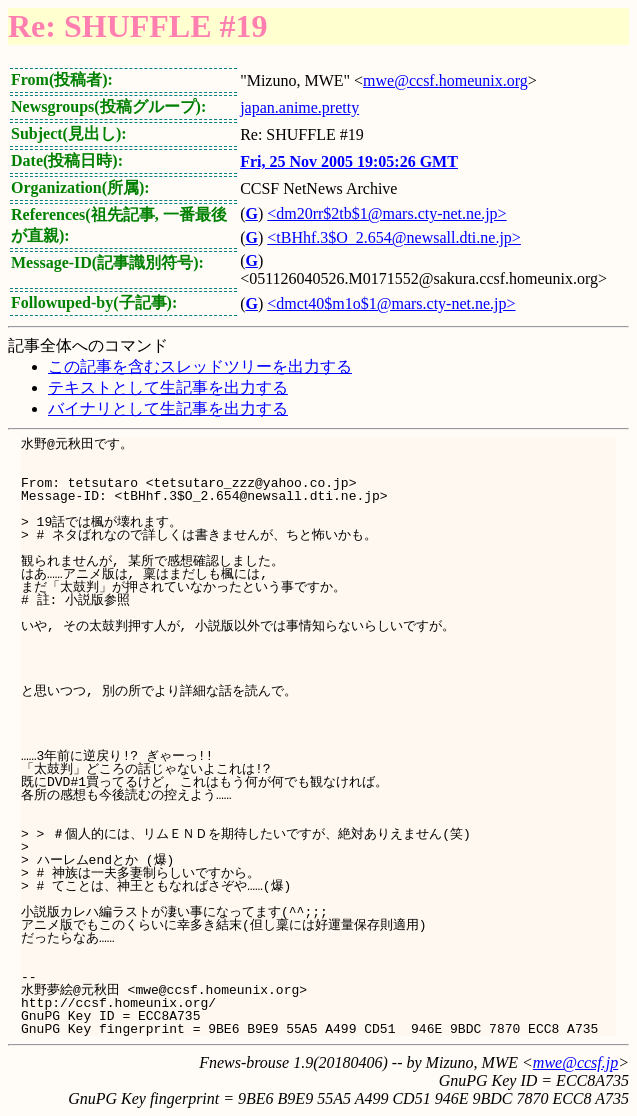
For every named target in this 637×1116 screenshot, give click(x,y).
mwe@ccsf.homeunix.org (445, 80)
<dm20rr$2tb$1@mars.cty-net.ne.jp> (386, 213)
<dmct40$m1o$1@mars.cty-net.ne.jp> (391, 303)
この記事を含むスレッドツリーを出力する (200, 366)
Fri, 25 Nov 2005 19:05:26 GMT (349, 161)
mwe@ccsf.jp (575, 1062)
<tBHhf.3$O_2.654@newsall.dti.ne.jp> (394, 237)
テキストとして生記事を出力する (168, 387)
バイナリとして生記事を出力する (168, 408)
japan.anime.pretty (299, 107)
